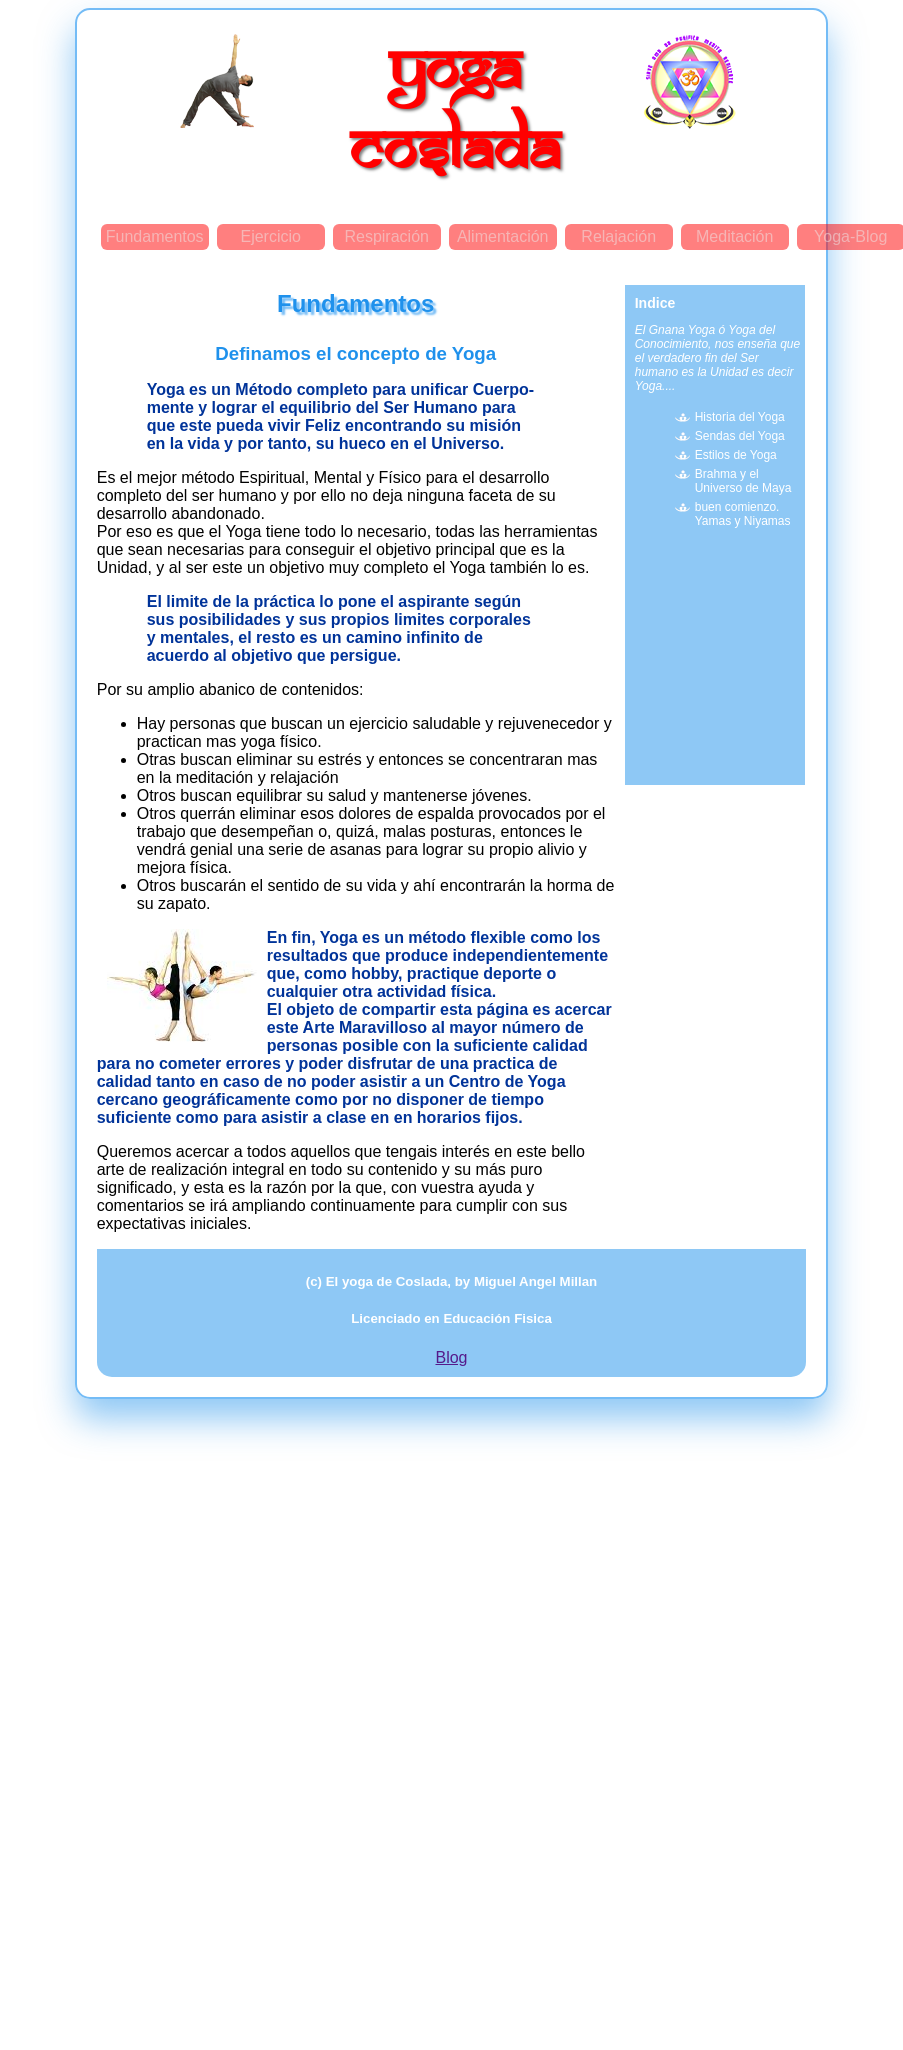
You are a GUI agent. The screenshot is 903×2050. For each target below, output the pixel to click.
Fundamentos (155, 236)
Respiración (386, 236)
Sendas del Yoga (740, 436)
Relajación (618, 236)
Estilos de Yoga (736, 455)
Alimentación (503, 236)
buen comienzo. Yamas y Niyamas (743, 514)
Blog (451, 1357)
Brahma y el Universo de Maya (743, 481)
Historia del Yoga (740, 417)
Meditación (734, 236)
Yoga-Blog (850, 236)
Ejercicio (270, 236)
